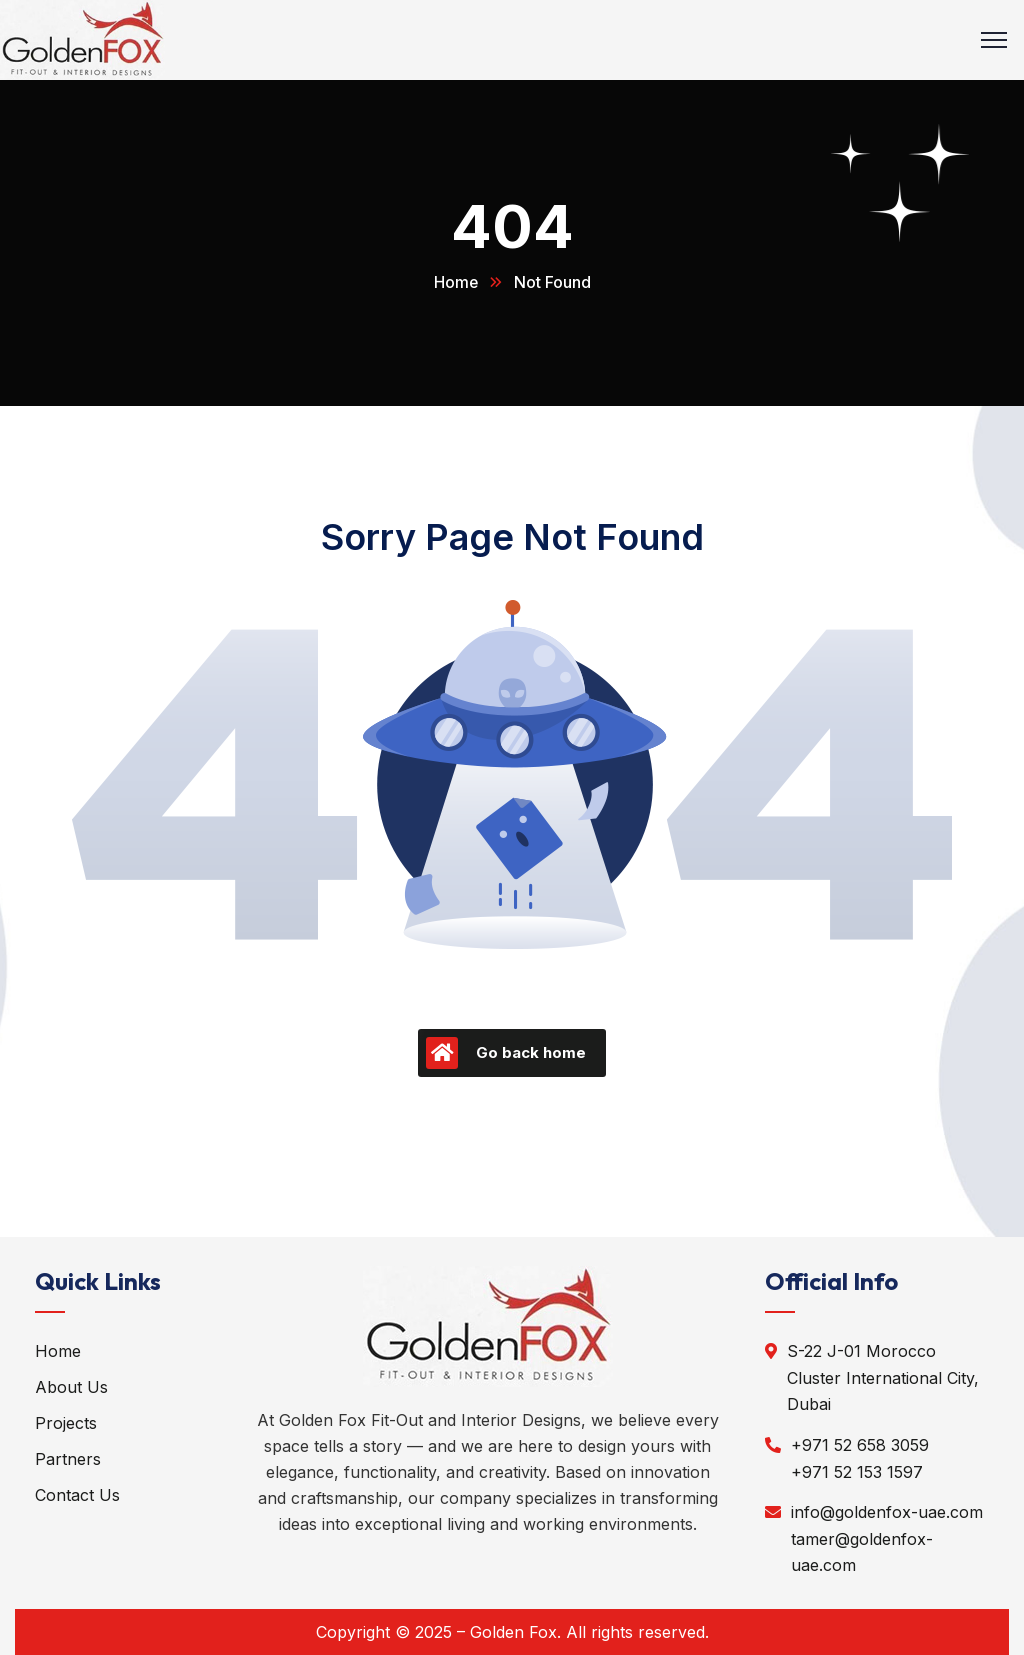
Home (455, 282)
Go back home (506, 1052)
